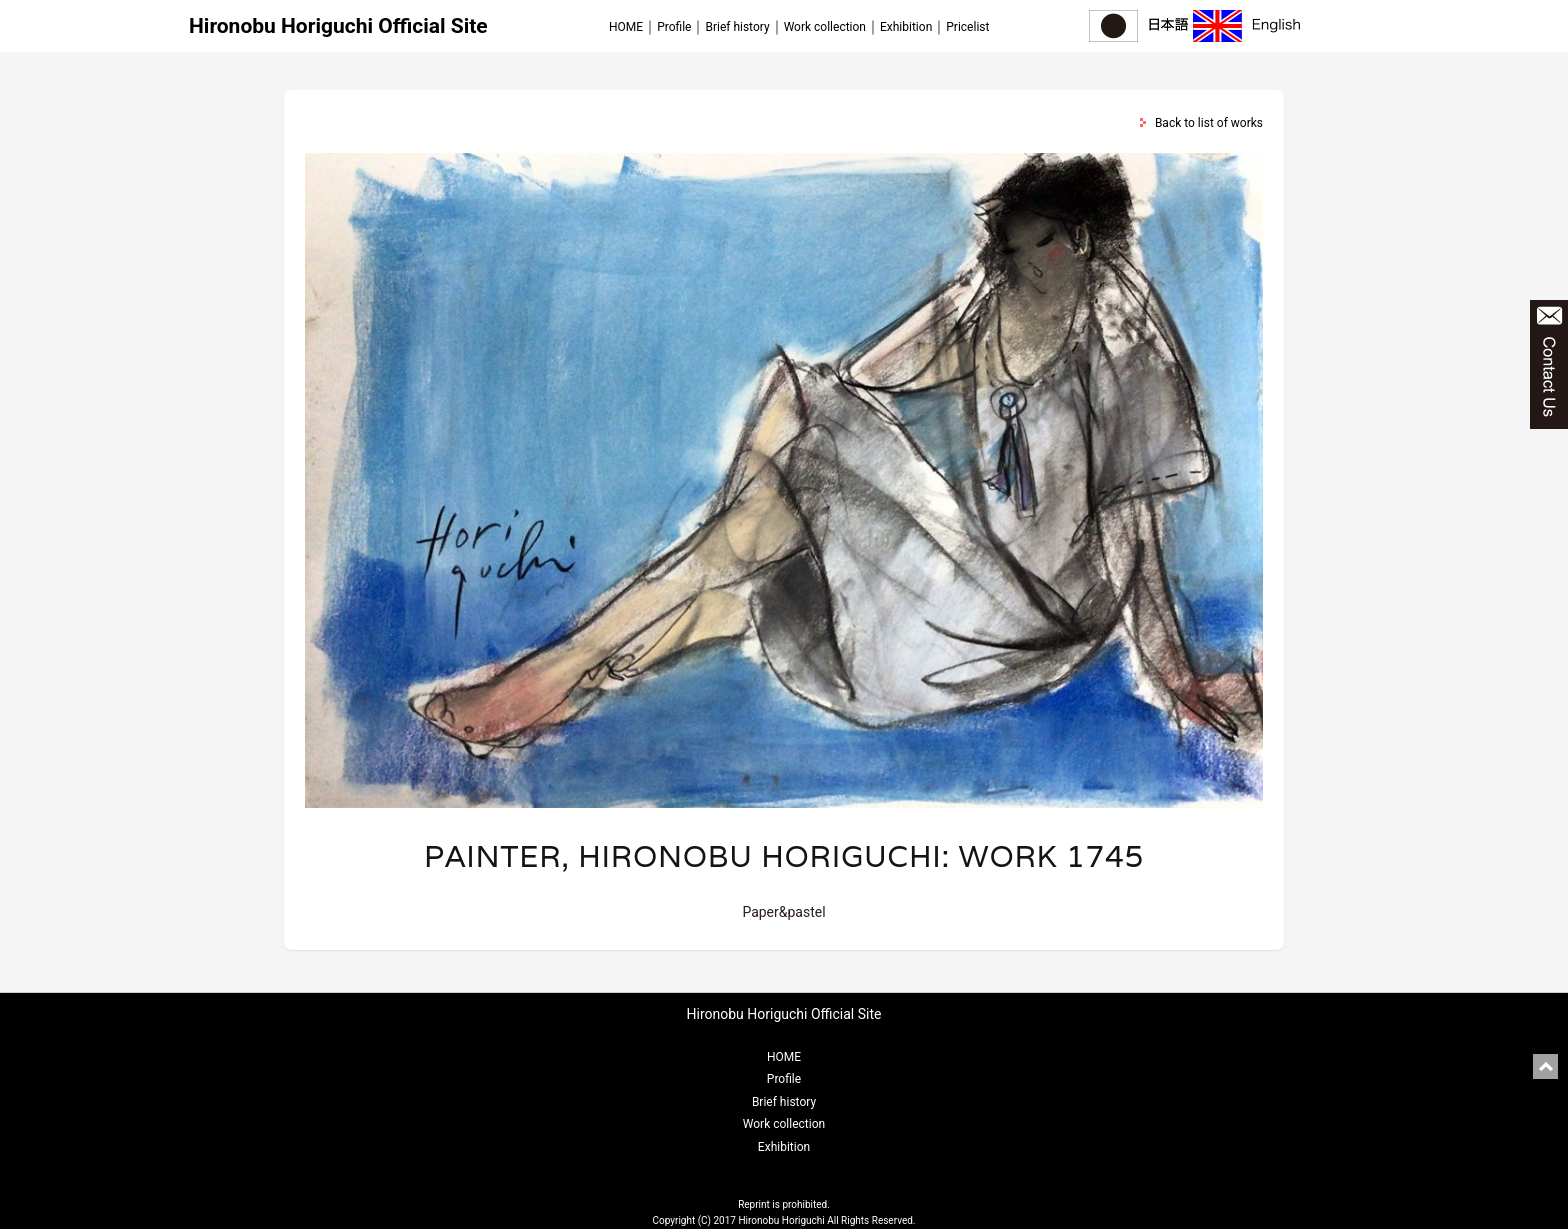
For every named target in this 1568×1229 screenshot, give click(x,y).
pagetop (1545, 1066)
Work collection (825, 27)
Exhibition (906, 27)
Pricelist (967, 27)
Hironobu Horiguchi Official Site (338, 26)
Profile (674, 27)
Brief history (737, 27)
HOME (626, 27)
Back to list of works (1209, 123)
